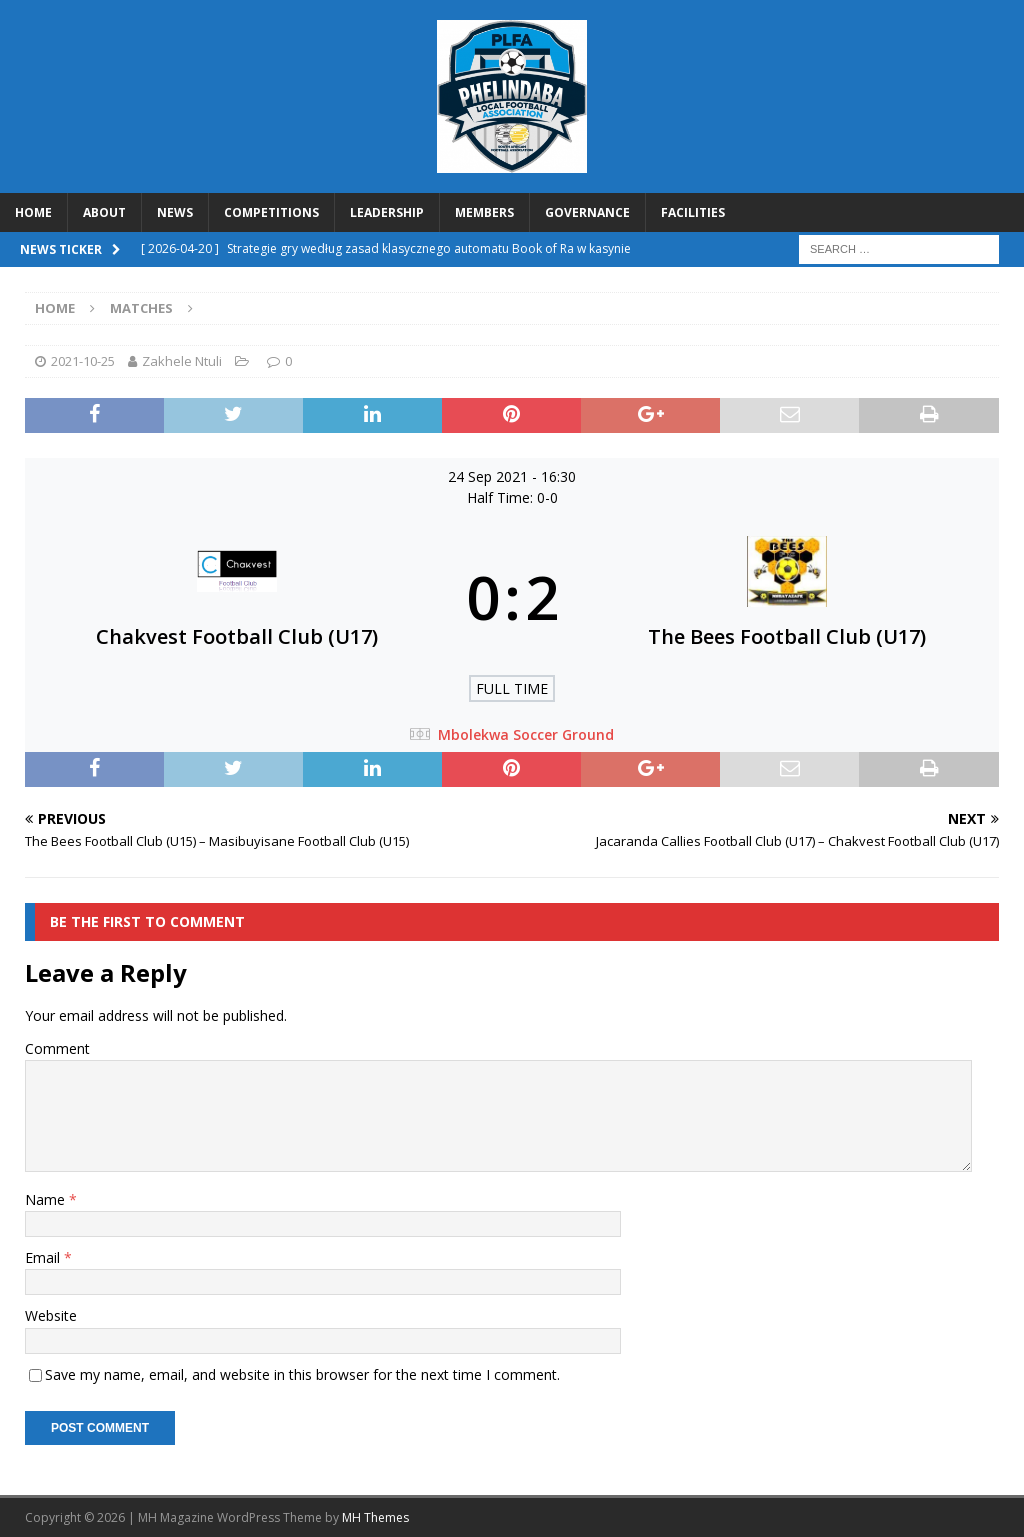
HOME (33, 212)
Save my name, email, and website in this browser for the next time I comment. (302, 1374)
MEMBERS (484, 212)
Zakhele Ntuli (182, 361)
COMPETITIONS (271, 212)
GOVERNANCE (587, 212)
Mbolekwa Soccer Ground (526, 734)
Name (47, 1199)
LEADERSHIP (387, 212)
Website (51, 1315)
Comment (57, 1048)
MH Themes (375, 1517)
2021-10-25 (83, 361)
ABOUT (104, 212)
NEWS (175, 212)
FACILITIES (693, 212)
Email (44, 1257)
